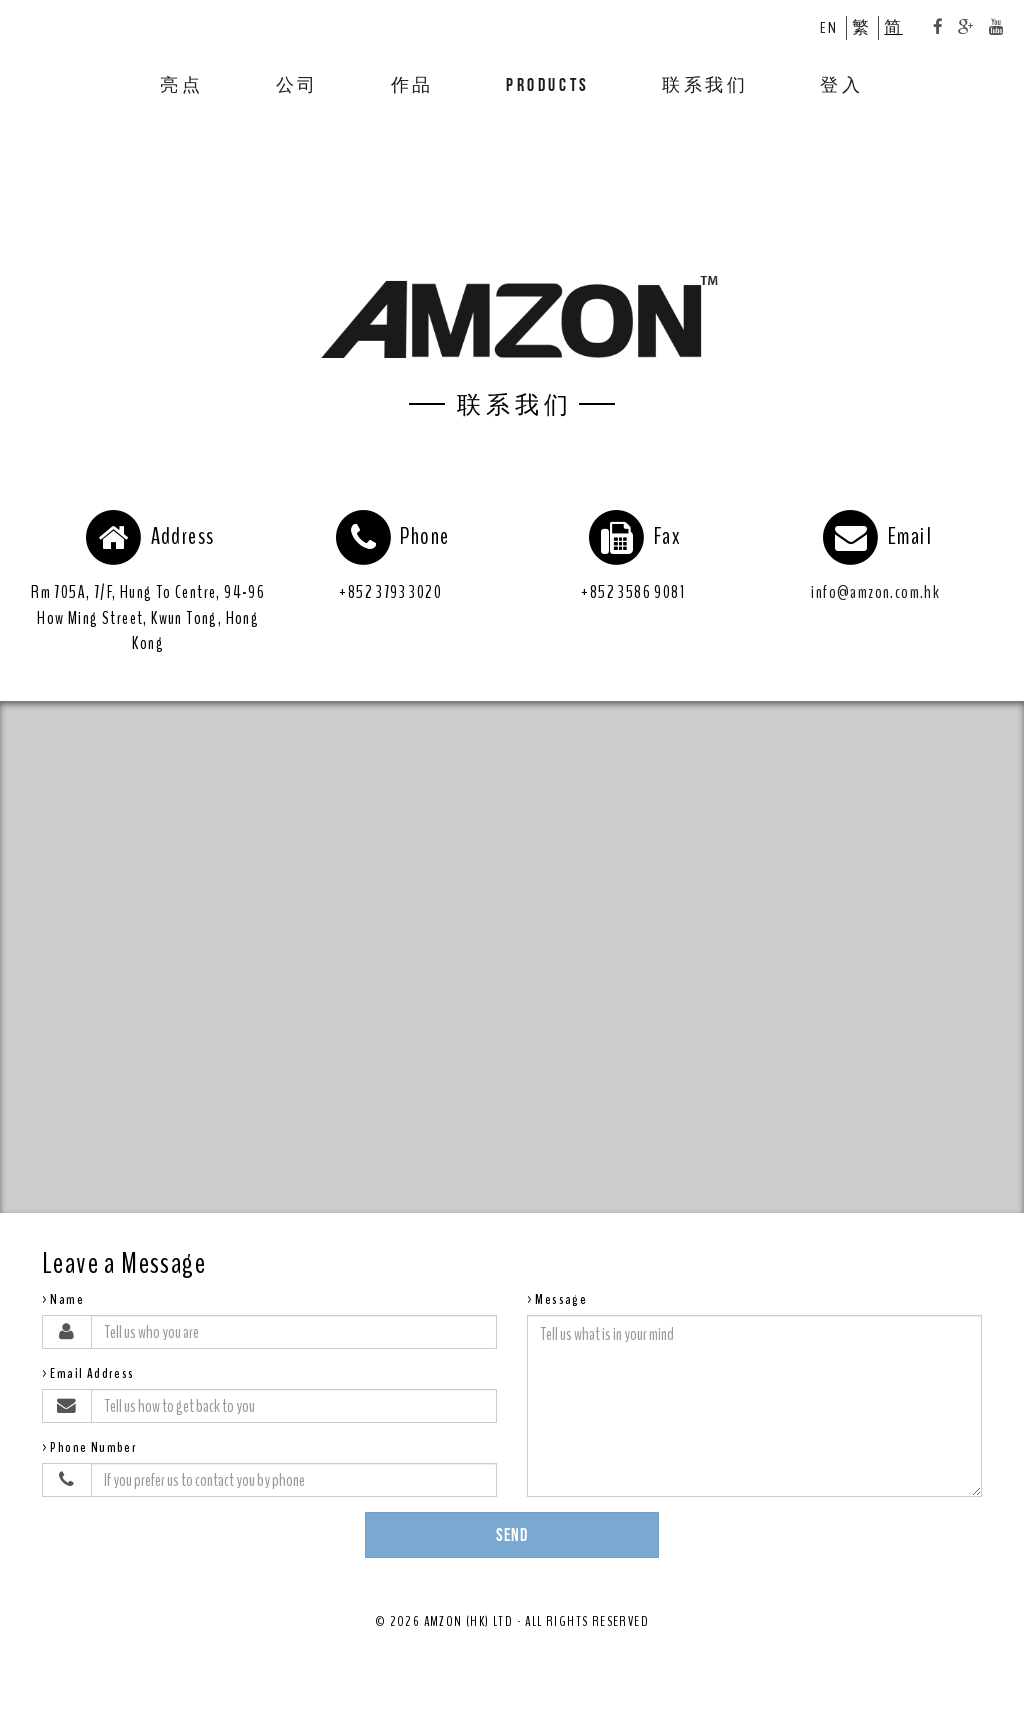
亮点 (181, 84)
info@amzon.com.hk (875, 592)
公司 (297, 84)
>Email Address (88, 1373)
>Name (63, 1299)
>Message (557, 1299)
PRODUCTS (548, 84)
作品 (412, 84)
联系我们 (705, 84)
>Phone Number (89, 1447)
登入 (841, 84)
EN (828, 27)
